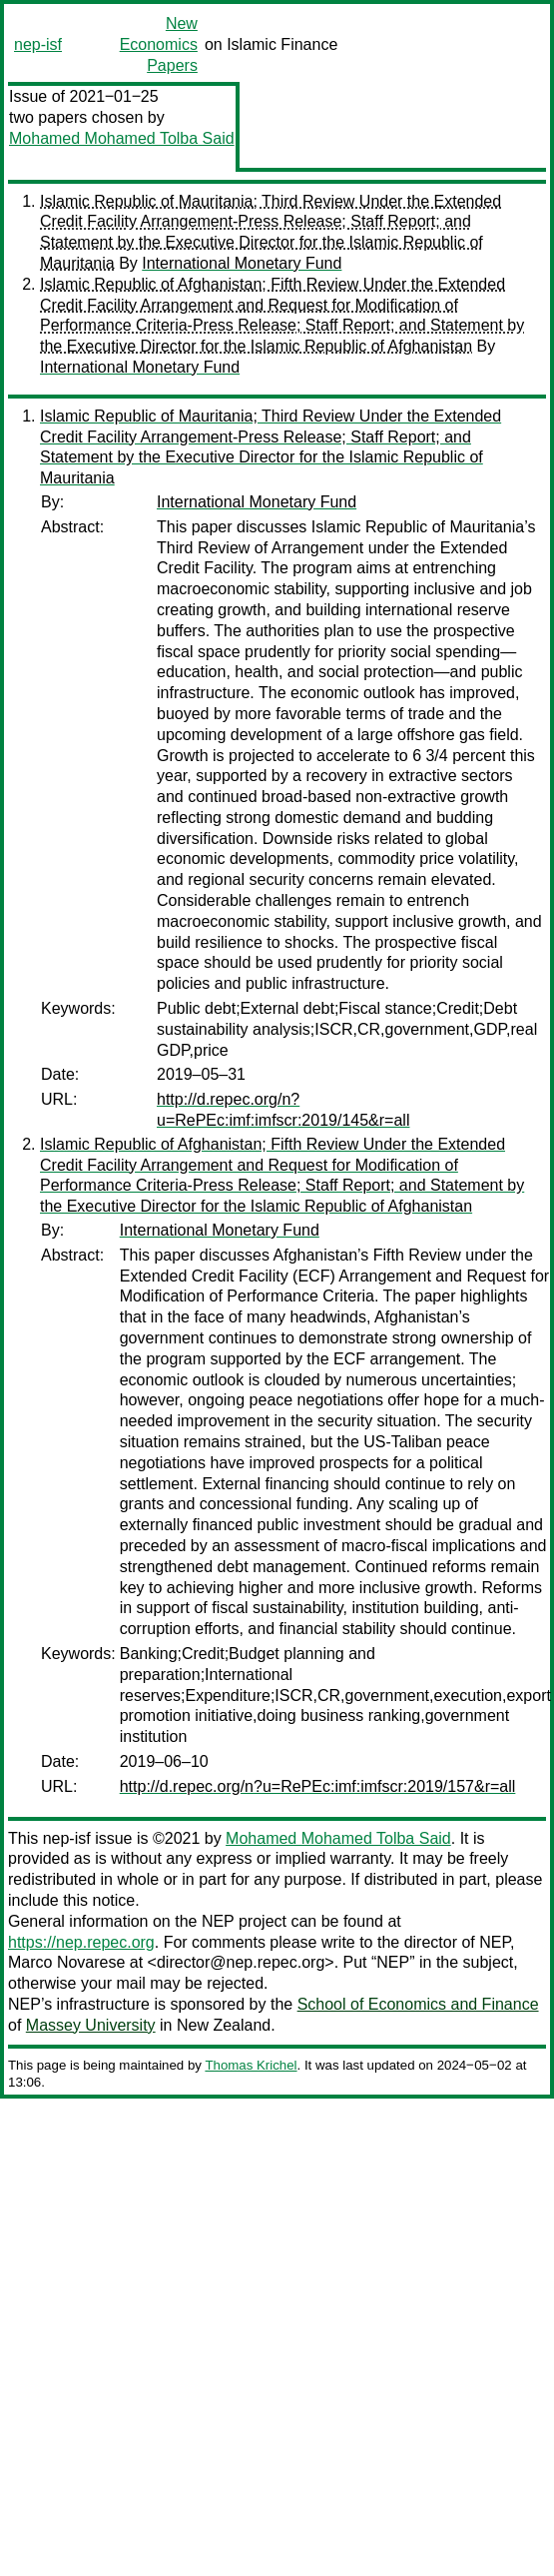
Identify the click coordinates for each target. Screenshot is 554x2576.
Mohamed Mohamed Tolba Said (122, 138)
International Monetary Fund (241, 263)
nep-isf (38, 44)
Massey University (91, 2025)
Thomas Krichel (250, 2065)
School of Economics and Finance (418, 2004)
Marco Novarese (66, 1962)
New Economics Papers (159, 44)
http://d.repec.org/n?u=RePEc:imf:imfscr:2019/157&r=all (318, 1786)
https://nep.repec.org (81, 1942)
